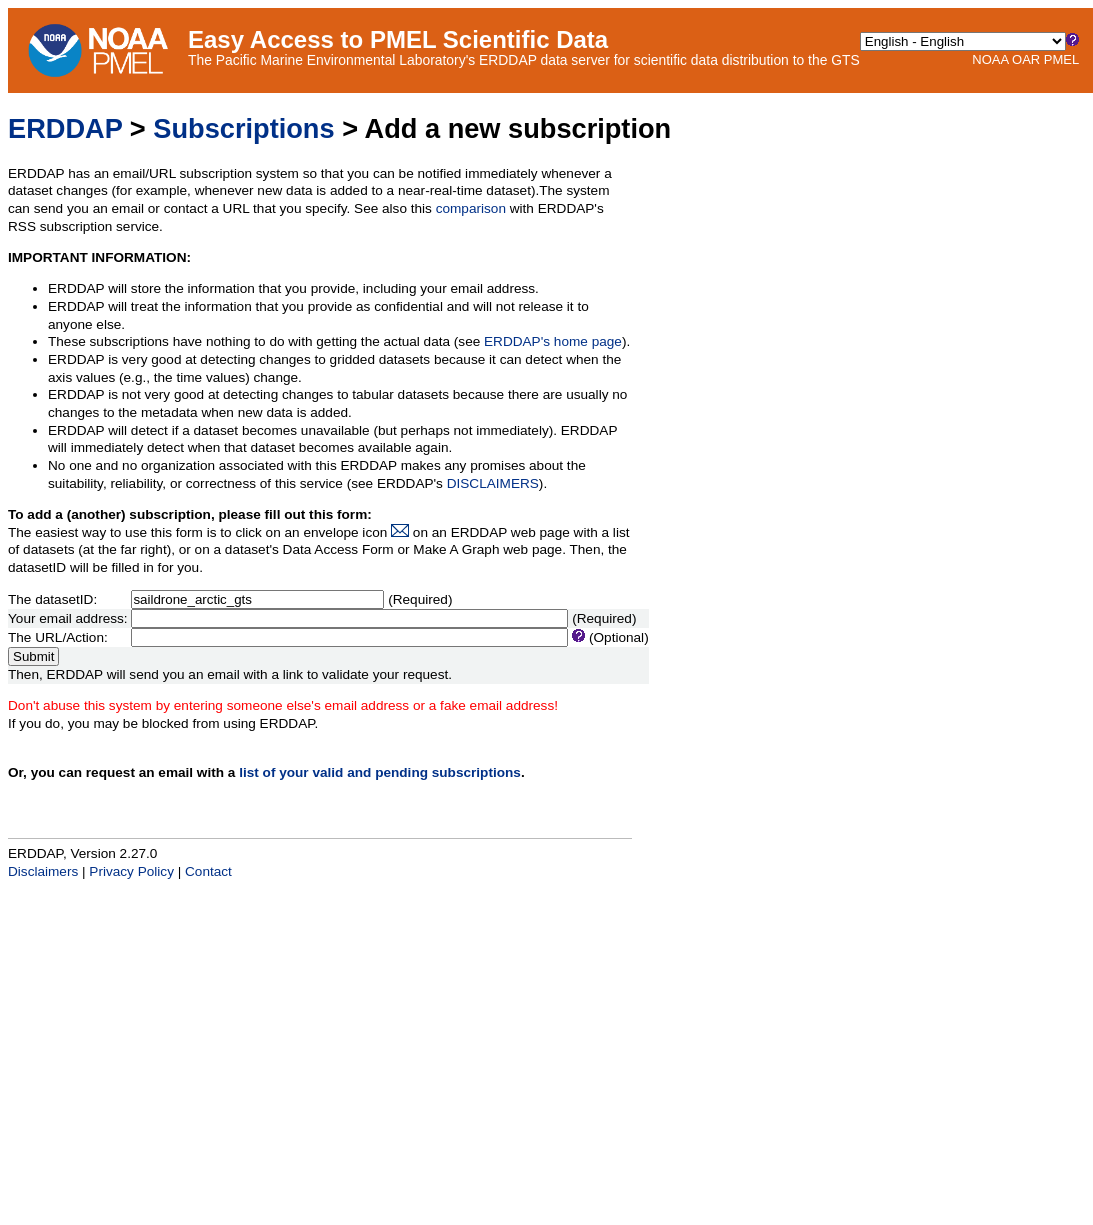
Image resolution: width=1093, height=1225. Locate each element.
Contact (208, 871)
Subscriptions (243, 128)
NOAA (990, 59)
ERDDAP (65, 128)
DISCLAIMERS (493, 483)
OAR (1026, 59)
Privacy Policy (131, 871)
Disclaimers (43, 871)
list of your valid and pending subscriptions (380, 772)
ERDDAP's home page (553, 341)
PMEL (1061, 59)
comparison (471, 208)
